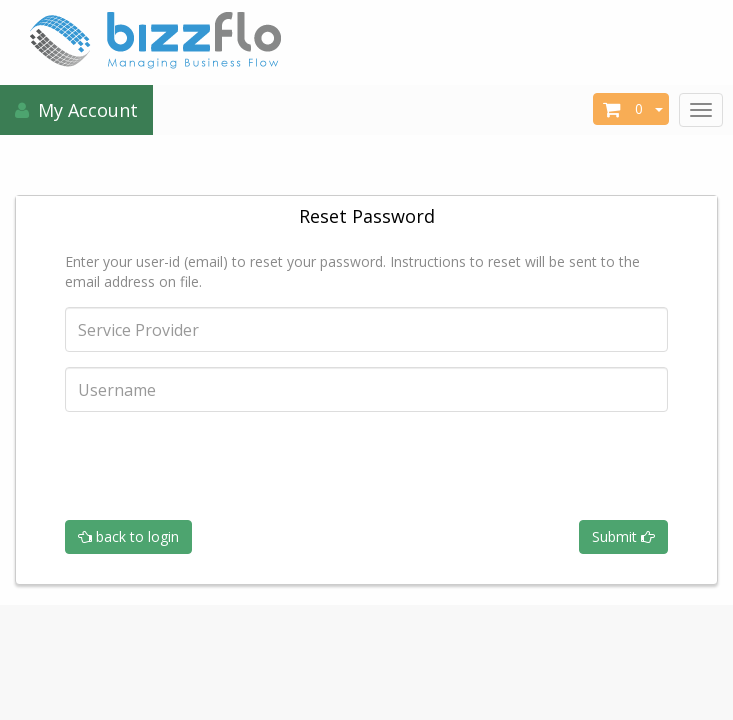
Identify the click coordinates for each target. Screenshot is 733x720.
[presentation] (217, 466)
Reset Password (367, 216)
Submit (623, 536)
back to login (128, 536)
